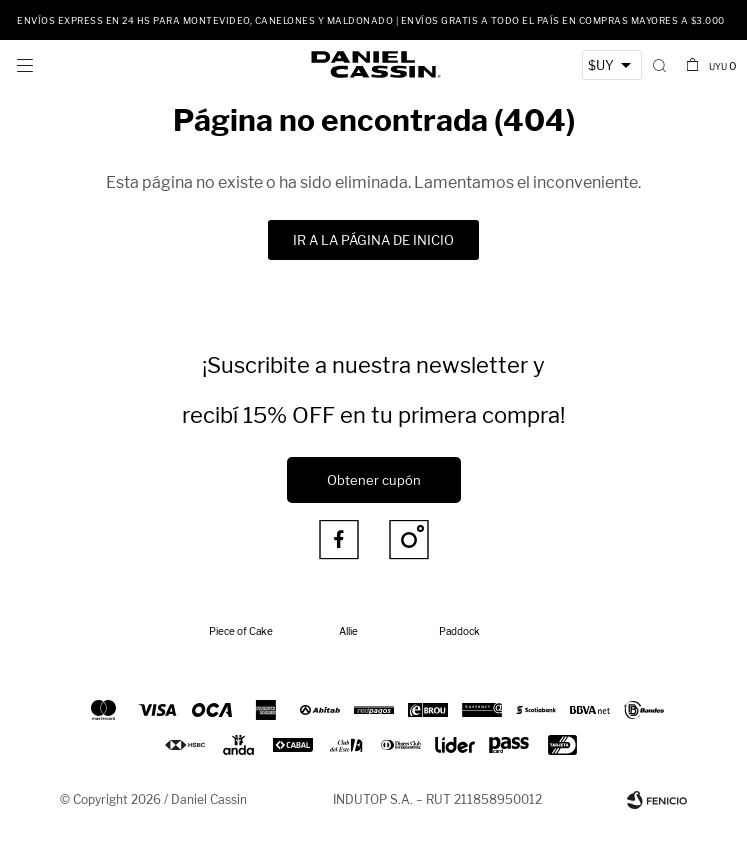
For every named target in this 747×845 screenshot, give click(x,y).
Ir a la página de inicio (373, 240)
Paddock (459, 631)
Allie (348, 631)
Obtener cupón (374, 480)
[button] (659, 65)
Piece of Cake (241, 631)
